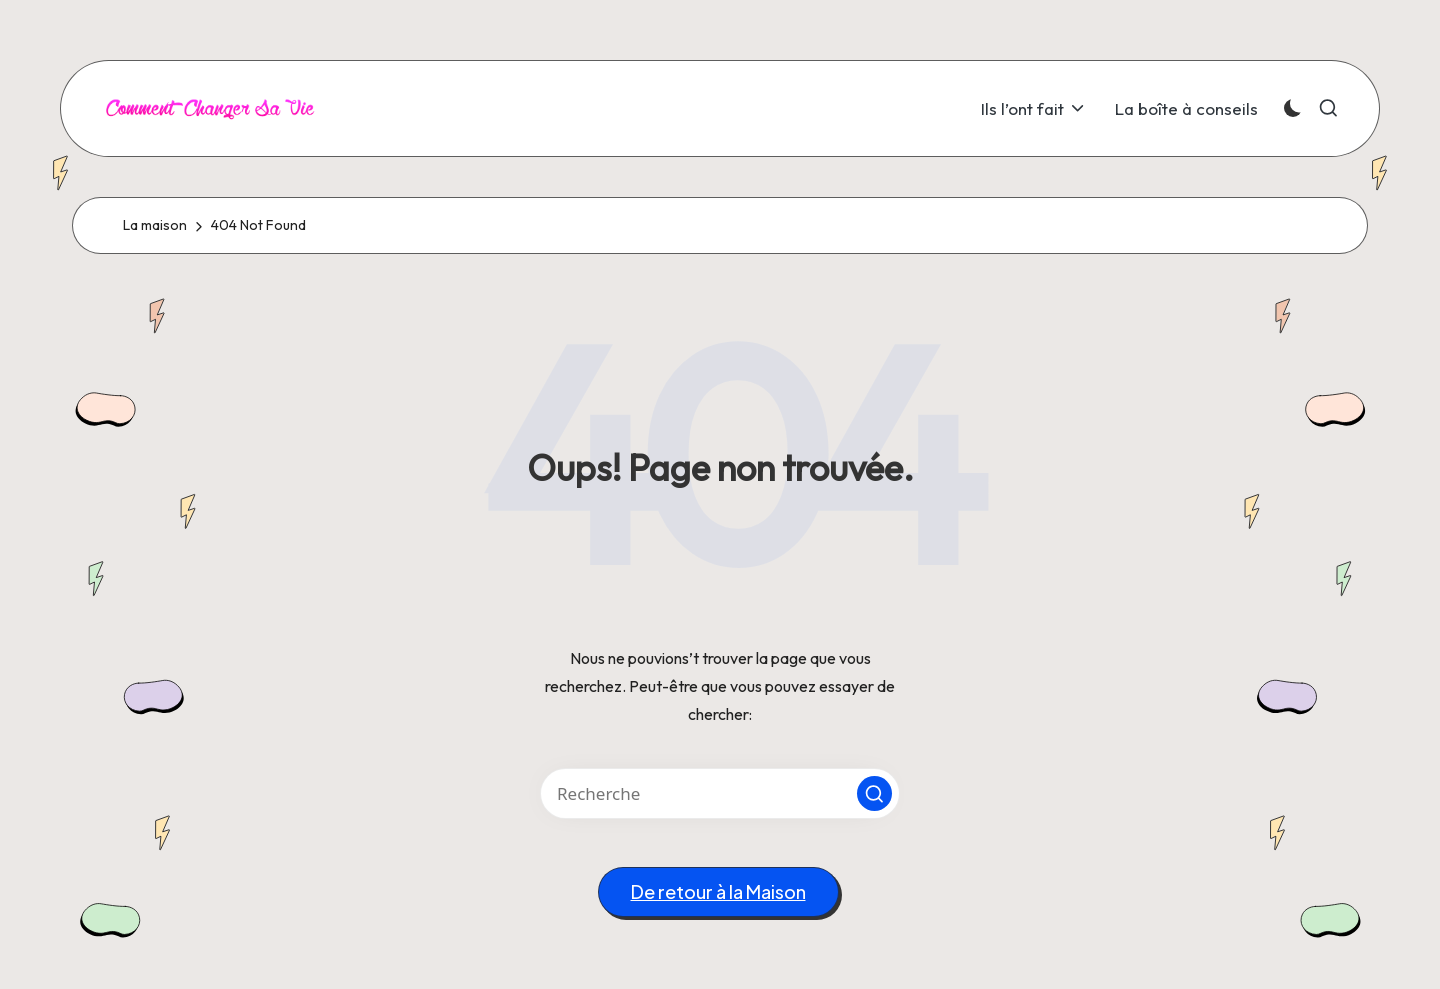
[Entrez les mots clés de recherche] (720, 793)
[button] (874, 793)
